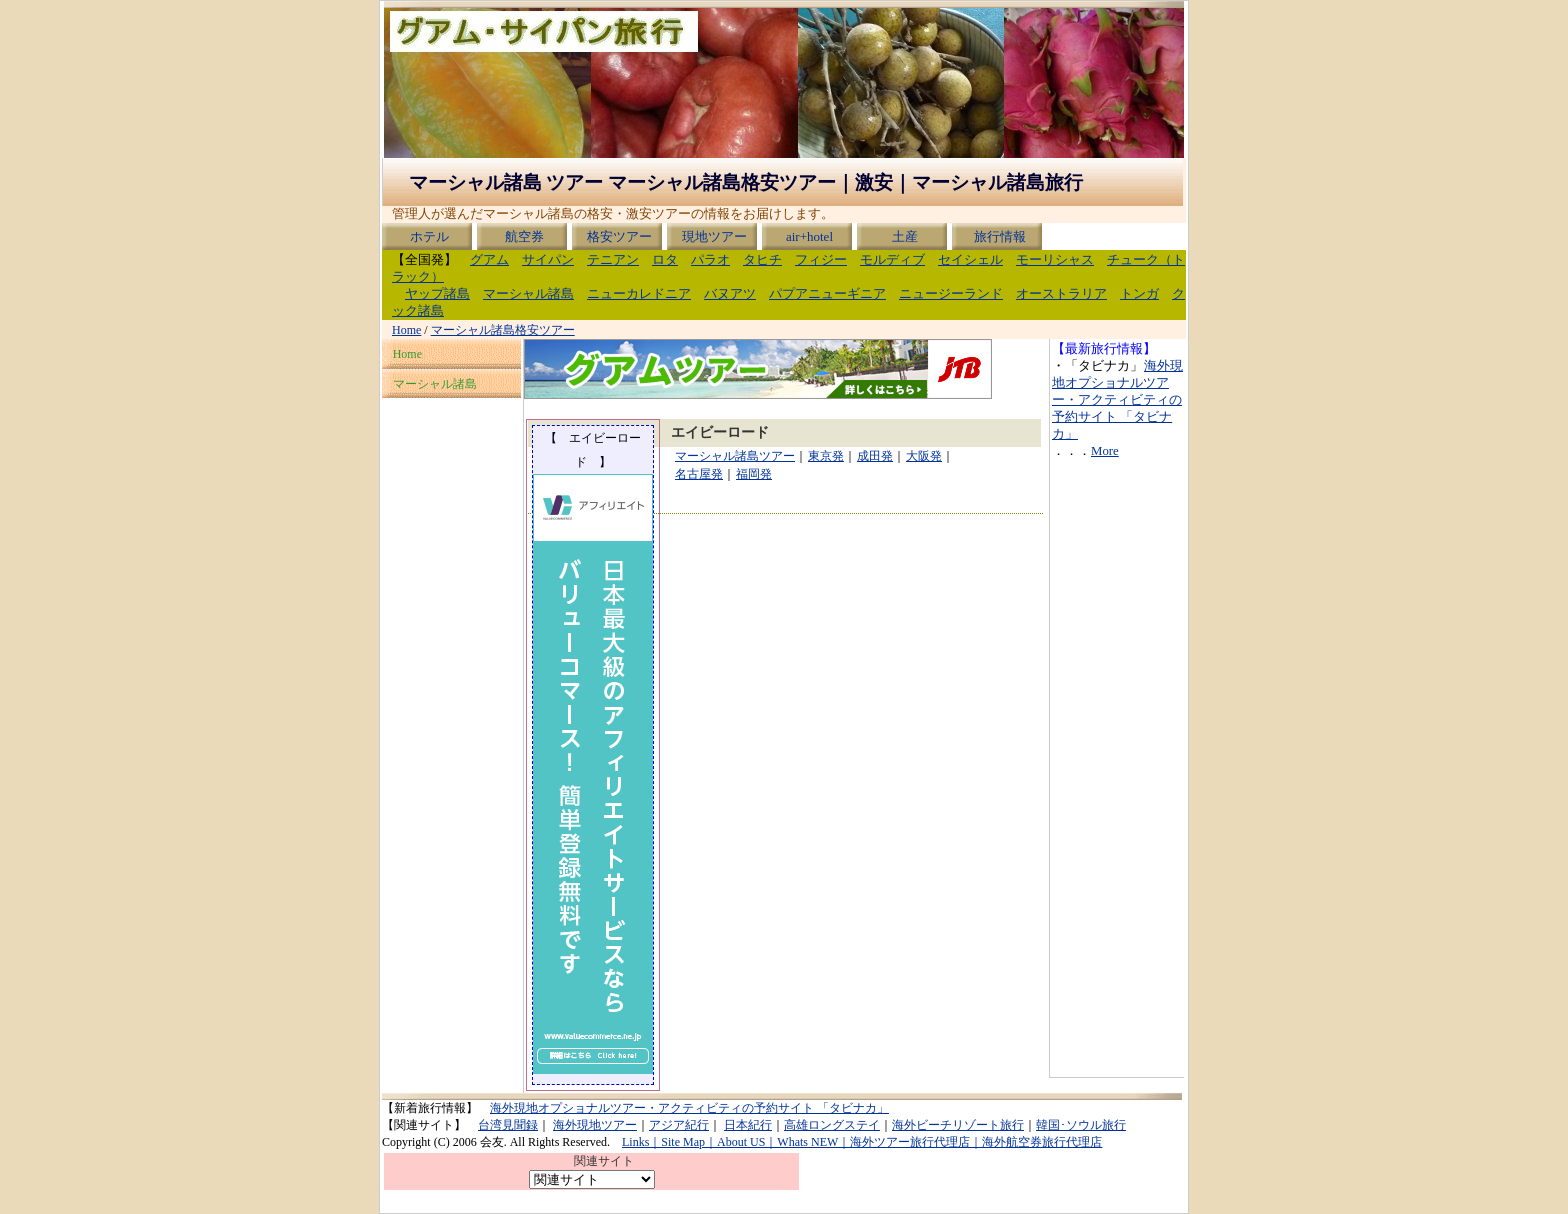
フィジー (821, 260)
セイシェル (970, 260)
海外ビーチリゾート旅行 (958, 1125)
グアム (489, 260)
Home (406, 330)
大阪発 (923, 456)
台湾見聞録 (508, 1125)
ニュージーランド (951, 294)
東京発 (825, 456)
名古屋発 (698, 474)
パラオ (710, 260)
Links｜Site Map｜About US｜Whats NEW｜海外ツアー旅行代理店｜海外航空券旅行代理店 (862, 1142)
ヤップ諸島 (437, 294)
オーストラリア (1061, 294)
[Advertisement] (1112, 775)
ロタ (665, 260)
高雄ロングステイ (832, 1125)
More (1105, 451)
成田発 (874, 456)
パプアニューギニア (827, 294)
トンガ (1139, 294)
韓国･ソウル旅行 (1081, 1125)
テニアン (613, 260)
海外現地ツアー (595, 1125)
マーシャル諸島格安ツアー (503, 330)
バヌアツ (730, 294)
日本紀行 (748, 1125)
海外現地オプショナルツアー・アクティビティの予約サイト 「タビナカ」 (1117, 400)
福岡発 (753, 474)
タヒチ (762, 260)
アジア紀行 (679, 1125)
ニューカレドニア (639, 294)
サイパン (548, 260)
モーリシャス (1055, 260)
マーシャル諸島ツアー (734, 456)
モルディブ (892, 260)
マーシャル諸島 (528, 294)
